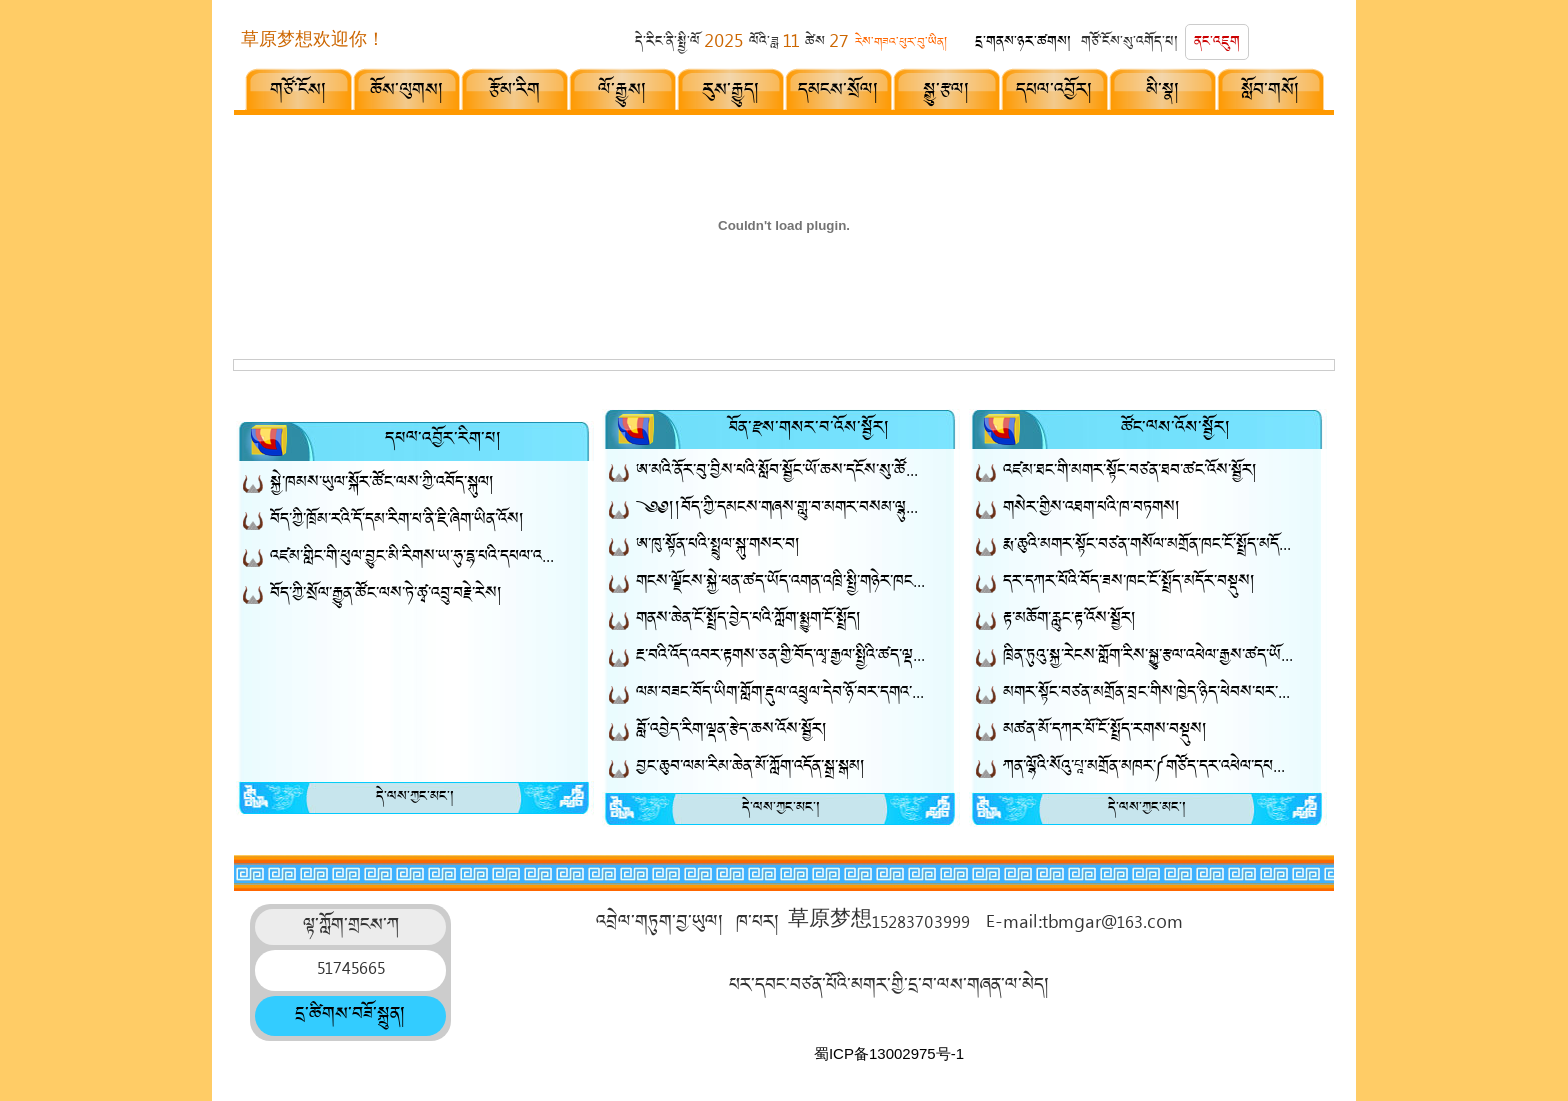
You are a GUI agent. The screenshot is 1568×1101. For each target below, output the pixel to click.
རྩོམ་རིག (514, 92)
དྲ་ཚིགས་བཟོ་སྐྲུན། (350, 1016)
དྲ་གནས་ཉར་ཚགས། (1023, 43)
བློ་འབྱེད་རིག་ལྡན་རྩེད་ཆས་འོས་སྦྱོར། (732, 731)
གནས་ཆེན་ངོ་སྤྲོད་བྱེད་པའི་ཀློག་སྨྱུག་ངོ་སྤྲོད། (749, 620)
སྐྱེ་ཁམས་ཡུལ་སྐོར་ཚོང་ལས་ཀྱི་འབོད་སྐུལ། (382, 484)
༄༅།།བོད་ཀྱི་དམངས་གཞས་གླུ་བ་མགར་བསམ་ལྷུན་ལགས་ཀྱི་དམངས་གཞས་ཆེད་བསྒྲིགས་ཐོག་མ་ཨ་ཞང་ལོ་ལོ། (781, 509)
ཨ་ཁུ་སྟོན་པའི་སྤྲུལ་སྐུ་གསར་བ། (718, 546)
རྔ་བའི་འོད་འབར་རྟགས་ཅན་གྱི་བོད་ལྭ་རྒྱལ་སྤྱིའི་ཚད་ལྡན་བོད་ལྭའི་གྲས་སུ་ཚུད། (781, 657)
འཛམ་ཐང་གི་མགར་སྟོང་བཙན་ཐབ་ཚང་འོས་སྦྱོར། (1130, 472)
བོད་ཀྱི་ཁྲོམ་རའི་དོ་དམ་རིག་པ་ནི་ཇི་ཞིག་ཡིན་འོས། (397, 521)
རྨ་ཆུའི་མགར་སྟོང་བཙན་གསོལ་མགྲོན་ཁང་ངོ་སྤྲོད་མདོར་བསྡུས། (1148, 546)
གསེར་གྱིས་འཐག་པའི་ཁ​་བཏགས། (1092, 509)
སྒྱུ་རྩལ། (946, 92)
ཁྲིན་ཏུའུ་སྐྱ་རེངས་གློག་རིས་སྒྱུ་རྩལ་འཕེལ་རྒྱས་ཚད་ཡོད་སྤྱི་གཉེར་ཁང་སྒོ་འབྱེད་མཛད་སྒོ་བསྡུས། (1148, 657)
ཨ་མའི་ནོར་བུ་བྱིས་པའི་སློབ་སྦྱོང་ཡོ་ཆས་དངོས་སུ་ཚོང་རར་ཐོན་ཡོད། (781, 472)
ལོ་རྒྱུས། (622, 92)
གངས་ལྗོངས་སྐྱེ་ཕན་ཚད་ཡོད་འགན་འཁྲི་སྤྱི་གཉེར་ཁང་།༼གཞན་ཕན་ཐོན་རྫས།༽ (781, 583)
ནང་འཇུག (1217, 43)
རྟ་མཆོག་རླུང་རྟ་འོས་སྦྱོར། (1070, 620)
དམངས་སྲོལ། (838, 92)
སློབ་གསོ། (1270, 92)
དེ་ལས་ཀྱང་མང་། (415, 798)
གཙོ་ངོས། (298, 92)
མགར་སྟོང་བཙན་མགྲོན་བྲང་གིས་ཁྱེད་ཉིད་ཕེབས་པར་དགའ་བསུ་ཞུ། (1148, 694)
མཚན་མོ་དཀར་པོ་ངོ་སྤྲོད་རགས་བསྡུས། (1105, 731)
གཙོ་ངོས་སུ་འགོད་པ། (1130, 43)
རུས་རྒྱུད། (731, 92)
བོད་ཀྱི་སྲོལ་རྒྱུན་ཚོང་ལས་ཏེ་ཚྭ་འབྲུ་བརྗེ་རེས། (386, 595)
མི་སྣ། (1163, 92)
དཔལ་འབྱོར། (1054, 92)
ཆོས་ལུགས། (407, 92)
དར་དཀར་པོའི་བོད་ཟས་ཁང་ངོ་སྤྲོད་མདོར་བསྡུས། (1129, 583)
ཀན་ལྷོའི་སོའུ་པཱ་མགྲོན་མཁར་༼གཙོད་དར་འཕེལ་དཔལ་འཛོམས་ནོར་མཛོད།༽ (1148, 768)
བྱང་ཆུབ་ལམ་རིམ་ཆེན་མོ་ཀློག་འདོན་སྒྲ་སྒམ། (751, 768)
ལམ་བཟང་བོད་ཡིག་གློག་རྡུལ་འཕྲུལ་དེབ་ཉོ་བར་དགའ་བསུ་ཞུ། (781, 694)
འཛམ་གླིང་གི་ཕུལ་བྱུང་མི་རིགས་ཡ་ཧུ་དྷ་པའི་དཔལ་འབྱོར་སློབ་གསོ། (415, 558)
